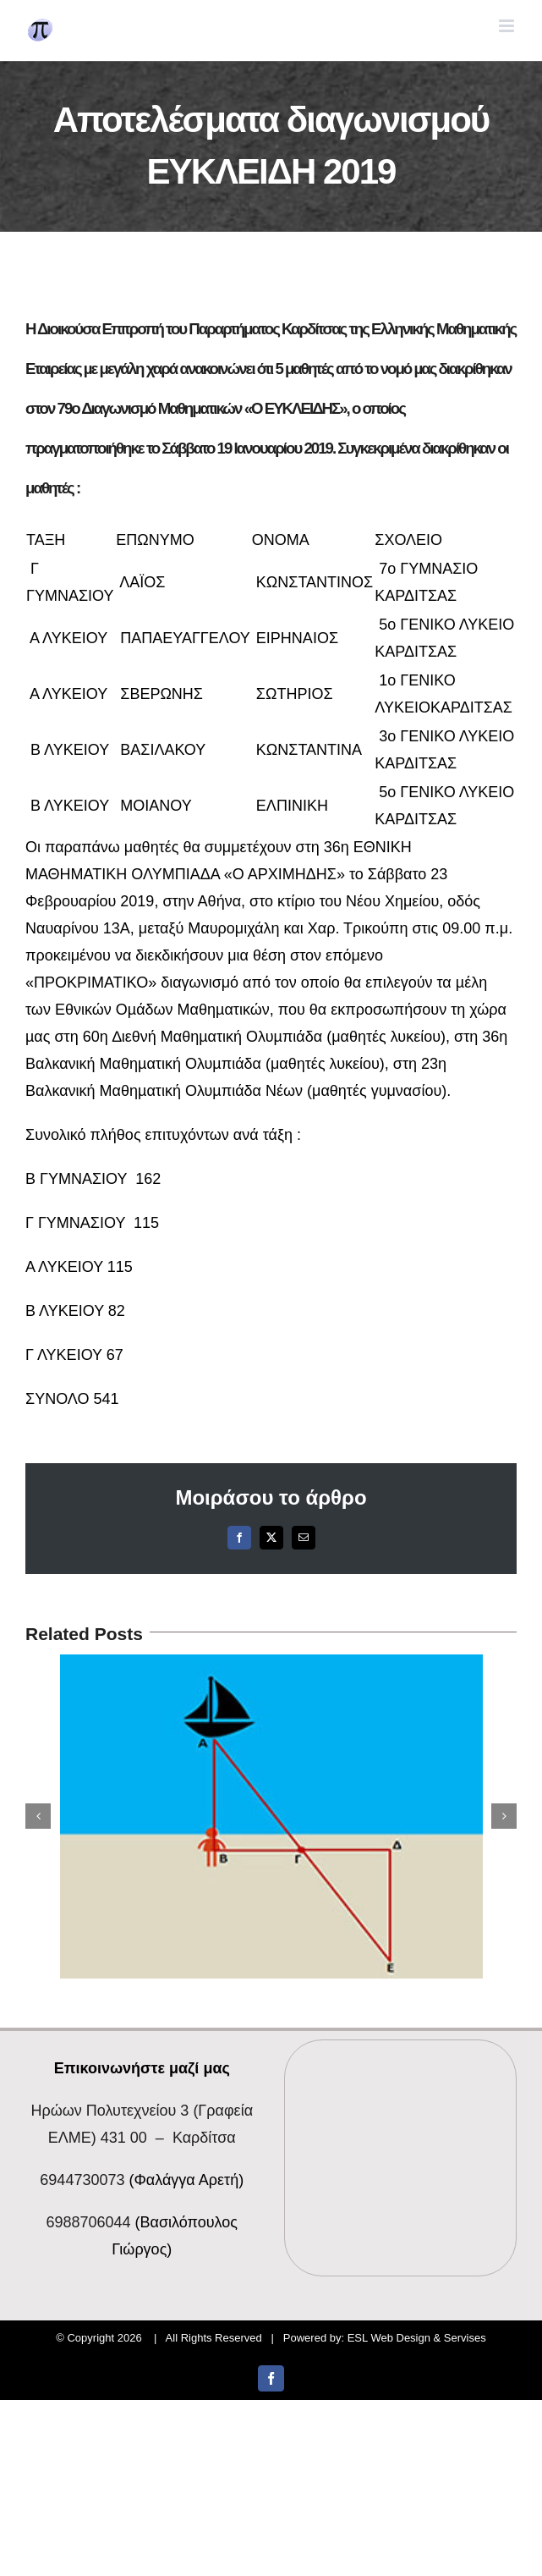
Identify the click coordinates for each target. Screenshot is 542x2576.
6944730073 (82, 2179)
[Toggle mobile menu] (508, 26)
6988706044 (88, 2222)
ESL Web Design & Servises (417, 2337)
